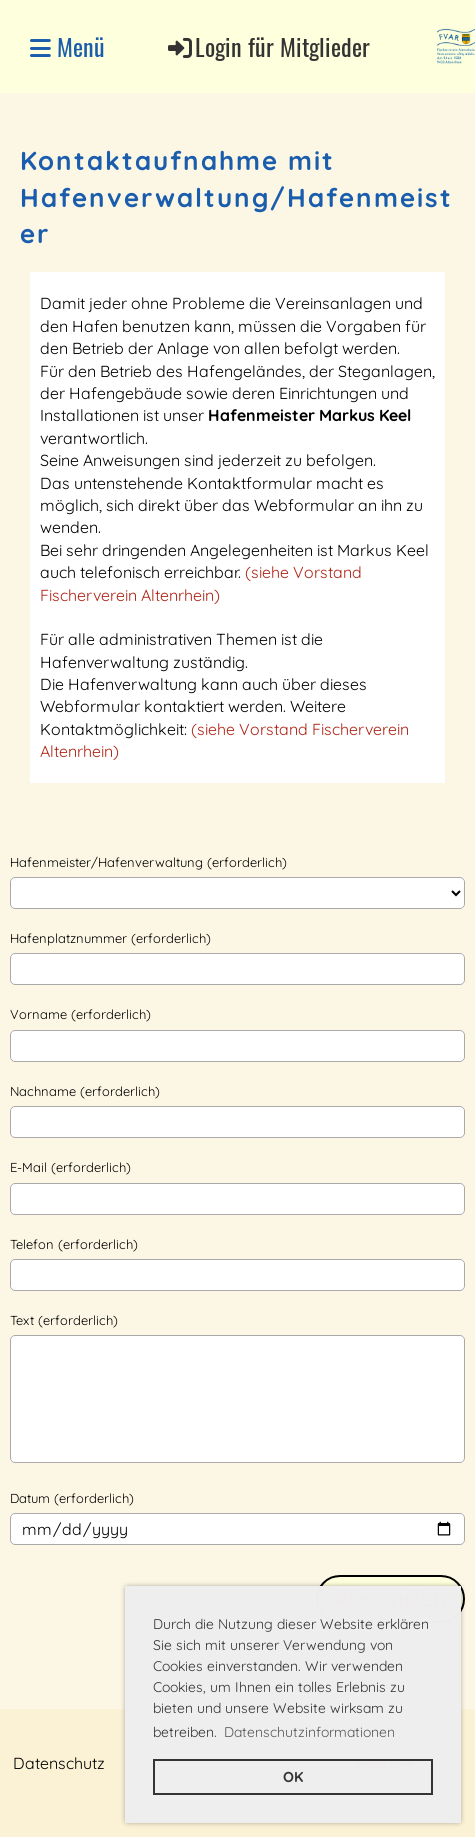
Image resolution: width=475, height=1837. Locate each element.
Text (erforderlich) (64, 1320)
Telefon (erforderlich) (74, 1244)
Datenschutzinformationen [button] (309, 1732)
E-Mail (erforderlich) (70, 1167)
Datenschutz (59, 1763)
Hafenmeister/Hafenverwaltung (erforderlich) (148, 862)
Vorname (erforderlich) (80, 1014)
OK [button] (293, 1777)
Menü (67, 46)
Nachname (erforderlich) (85, 1091)
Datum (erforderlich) (72, 1498)
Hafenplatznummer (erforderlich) (110, 938)
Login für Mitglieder (267, 46)
